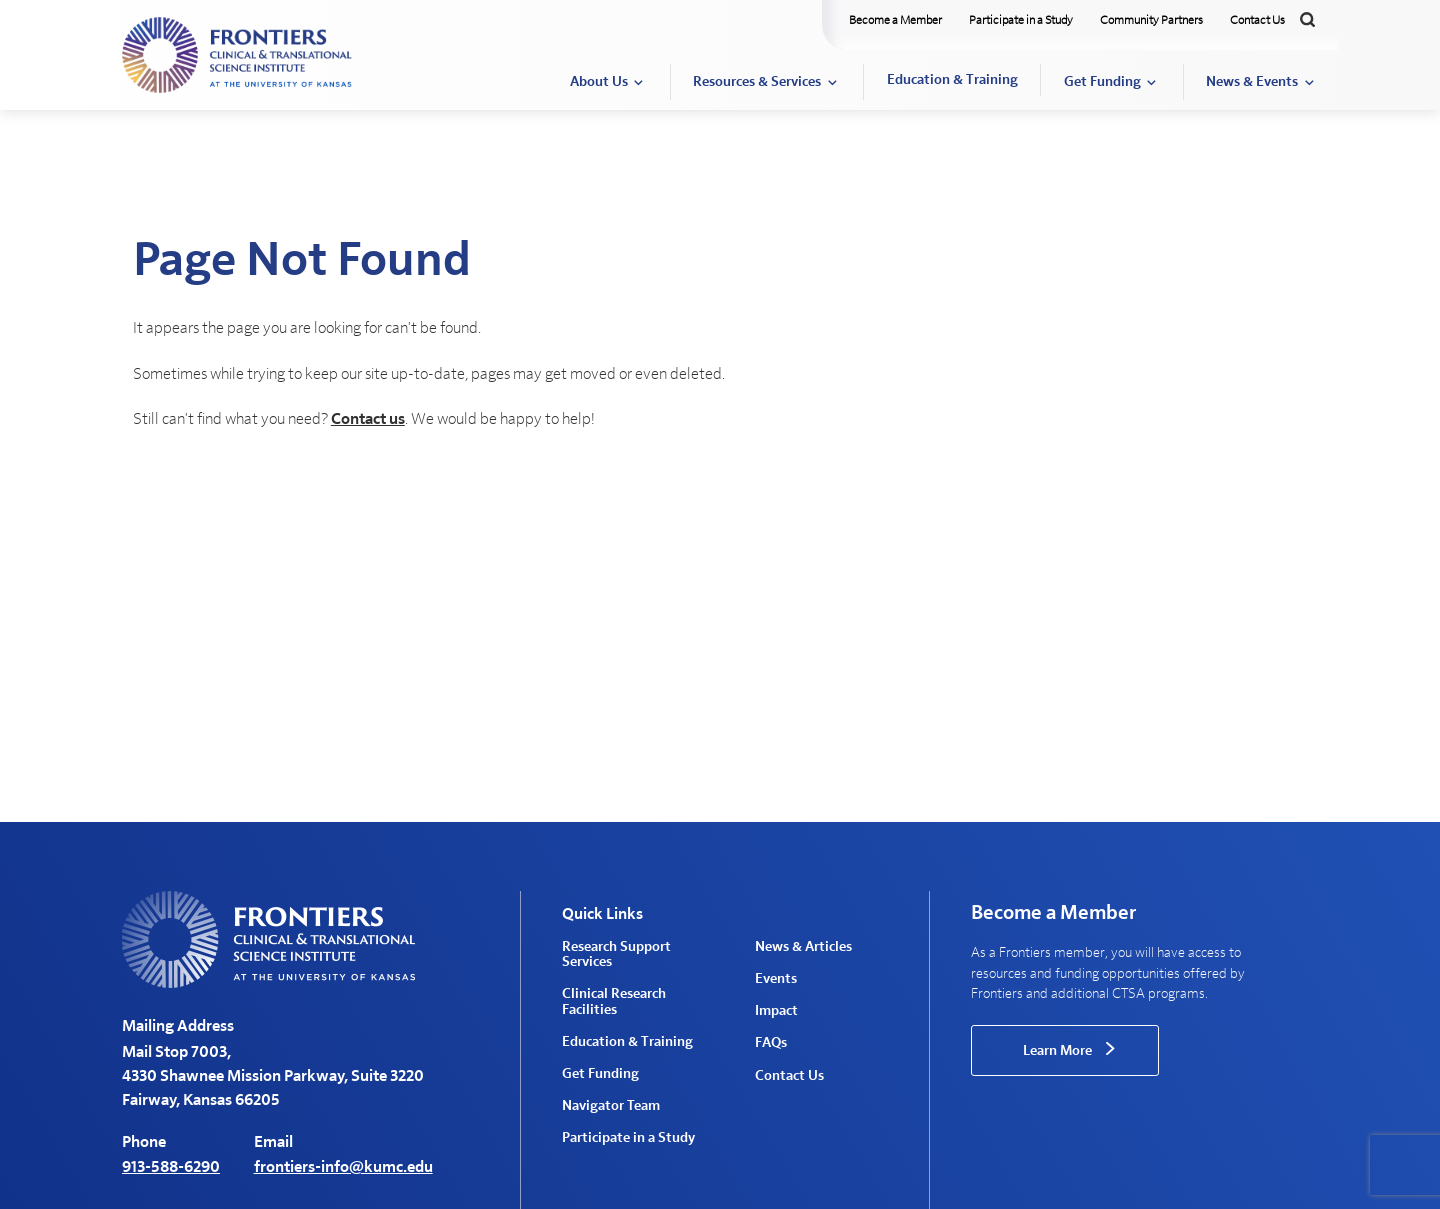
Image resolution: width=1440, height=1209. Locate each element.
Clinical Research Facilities (614, 1001)
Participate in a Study (1021, 20)
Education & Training (952, 80)
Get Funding (1102, 82)
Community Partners (1151, 20)
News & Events (1252, 82)
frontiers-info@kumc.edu (343, 1167)
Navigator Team (611, 1106)
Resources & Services (757, 82)
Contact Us (1257, 20)
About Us (599, 82)
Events (776, 979)
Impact (776, 1011)
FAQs (771, 1043)
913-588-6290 (171, 1167)
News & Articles (803, 947)
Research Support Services (616, 954)
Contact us (368, 419)
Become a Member (895, 20)
